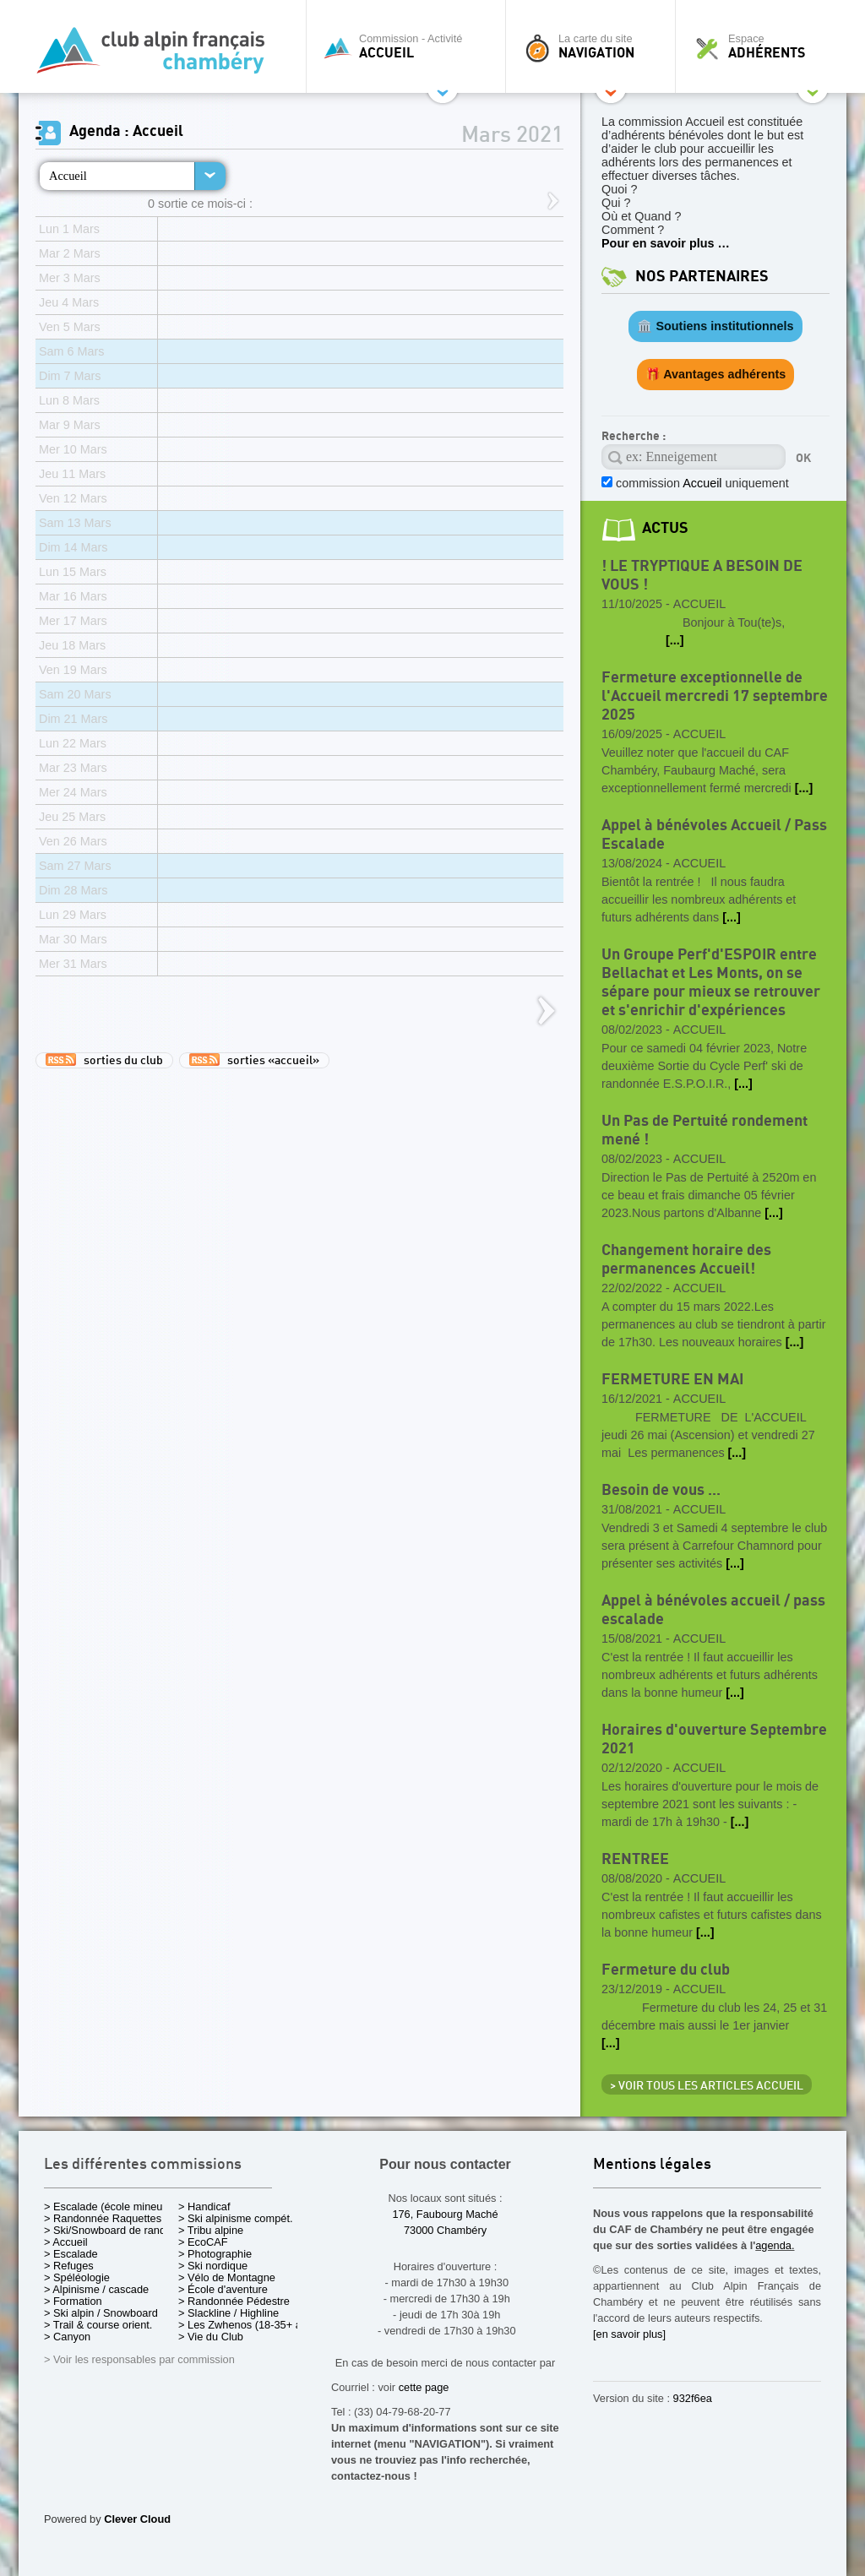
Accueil (68, 175)
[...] (675, 640)
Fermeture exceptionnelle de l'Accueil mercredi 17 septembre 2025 (714, 696)
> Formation (73, 2301)
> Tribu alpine (210, 2230)
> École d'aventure (223, 2289)
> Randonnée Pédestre (234, 2301)
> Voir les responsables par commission (139, 2359)
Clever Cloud (137, 2519)
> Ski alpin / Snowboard (101, 2313)
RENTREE (635, 1859)
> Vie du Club (210, 2336)
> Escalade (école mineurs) (109, 2206)
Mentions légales (652, 2165)
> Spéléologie (77, 2277)
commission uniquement (700, 483)
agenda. (774, 2245)
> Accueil (66, 2242)
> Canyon (67, 2336)
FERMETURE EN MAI (672, 1380)
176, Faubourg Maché (445, 2214)
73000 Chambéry (445, 2230)
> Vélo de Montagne (226, 2277)
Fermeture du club (665, 1970)
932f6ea (692, 2398)
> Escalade (71, 2253)
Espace (765, 46)
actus (665, 528)
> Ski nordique (213, 2265)
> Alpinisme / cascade (96, 2289)
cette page (424, 2387)
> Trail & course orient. (98, 2324)
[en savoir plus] (629, 2334)
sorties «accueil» (254, 1060)
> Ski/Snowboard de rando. (109, 2230)
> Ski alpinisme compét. (235, 2218)
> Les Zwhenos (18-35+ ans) (247, 2324)
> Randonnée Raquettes (102, 2218)
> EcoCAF (203, 2242)
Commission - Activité (410, 46)
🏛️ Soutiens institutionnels (715, 326)
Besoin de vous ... (661, 1490)
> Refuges (69, 2265)
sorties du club (104, 1060)
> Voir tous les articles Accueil (706, 2086)
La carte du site (594, 46)
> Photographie (215, 2253)
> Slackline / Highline (228, 2313)
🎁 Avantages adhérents (715, 374)
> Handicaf (204, 2206)
